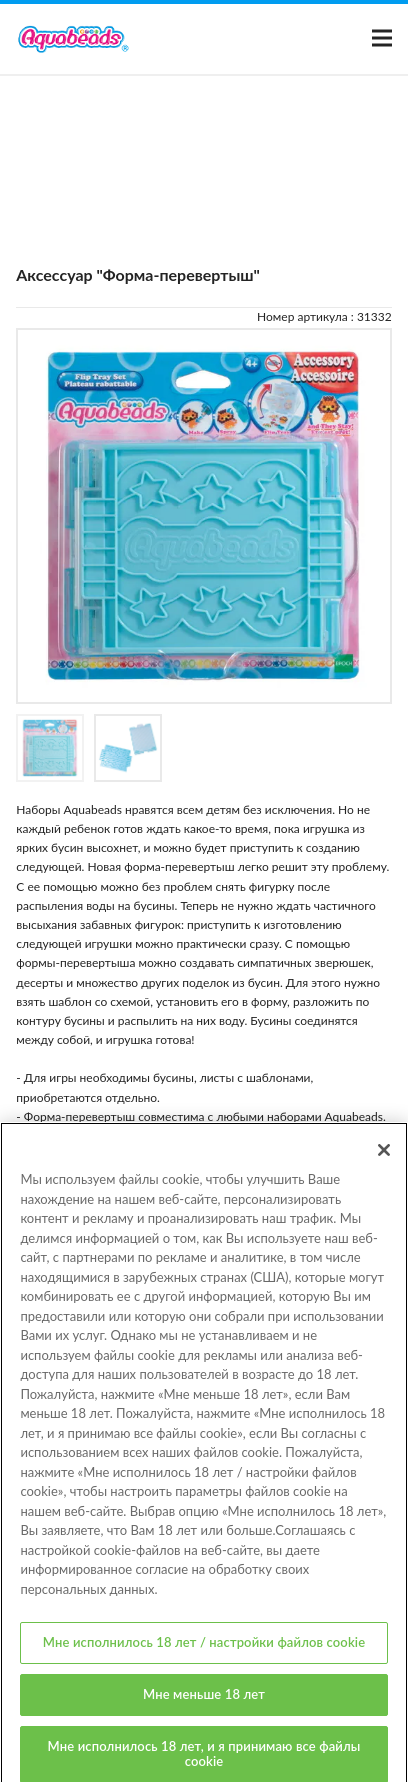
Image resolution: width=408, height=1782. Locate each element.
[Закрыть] (384, 1157)
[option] (204, 516)
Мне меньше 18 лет (204, 1701)
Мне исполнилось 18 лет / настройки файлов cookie (204, 1650)
